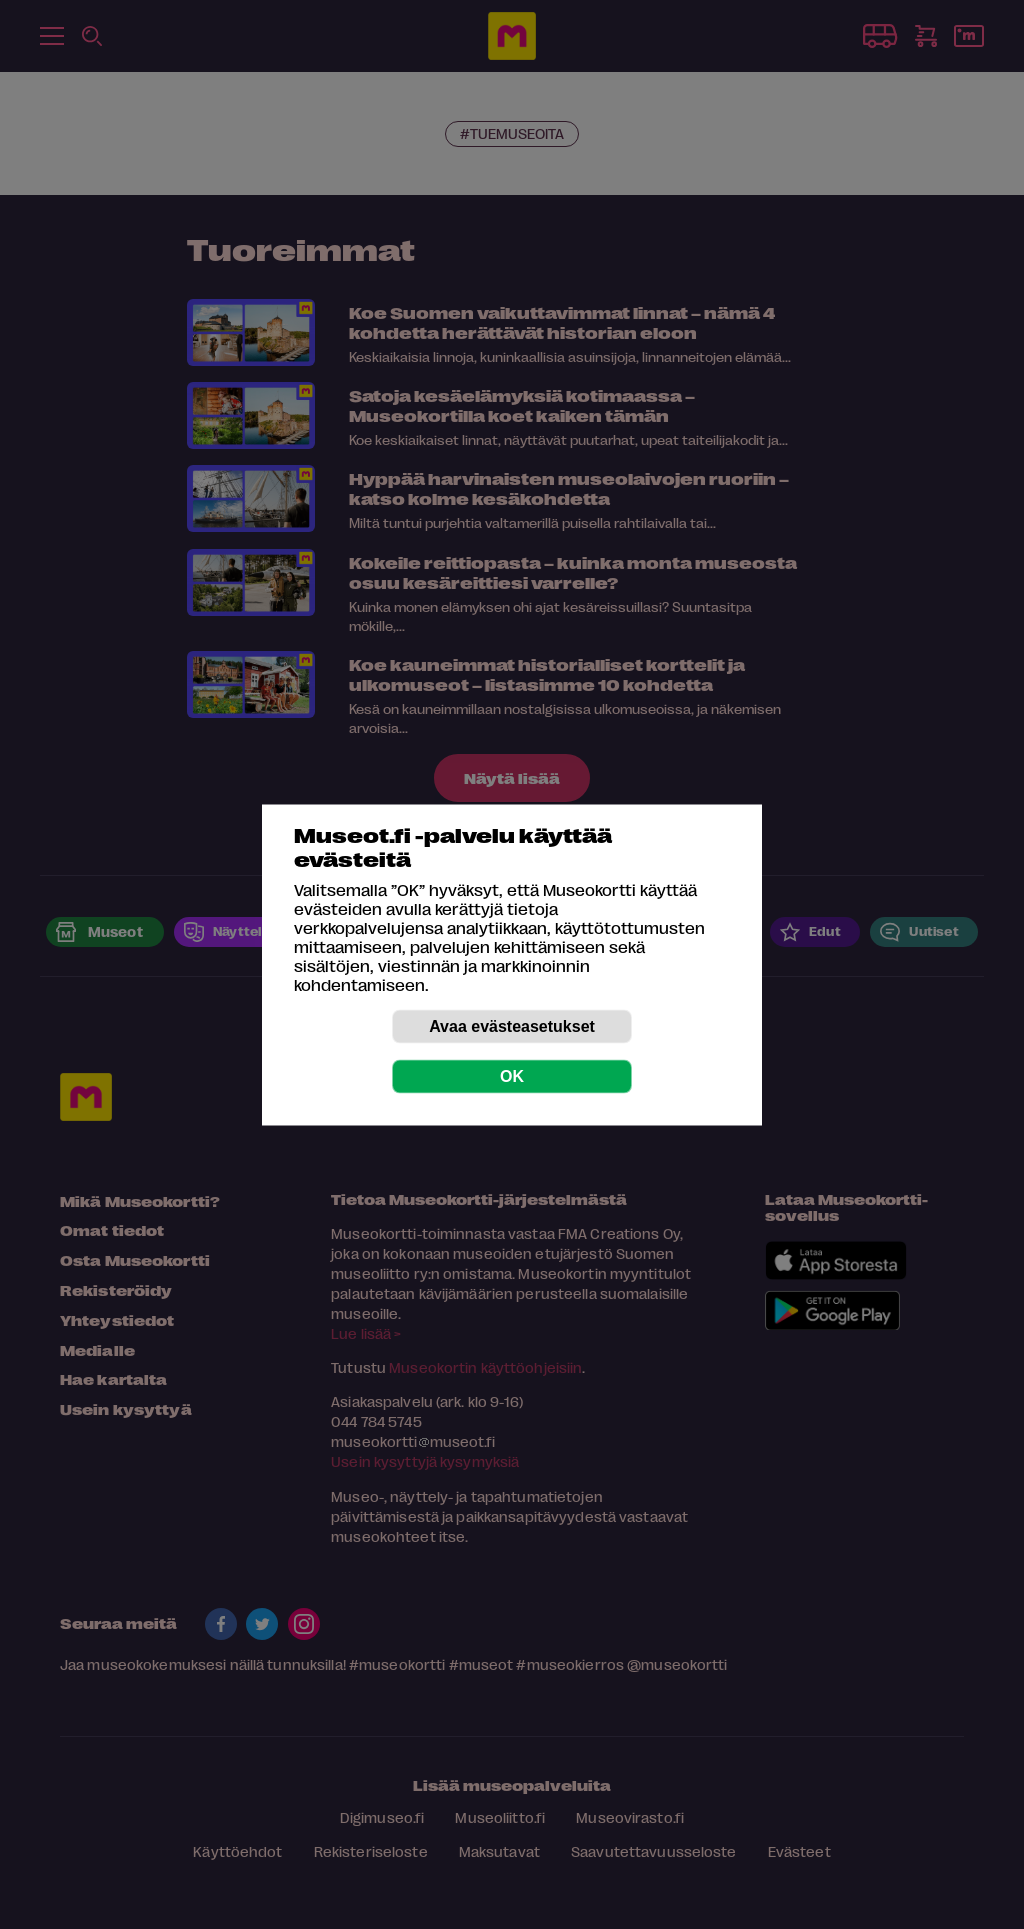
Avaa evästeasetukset (512, 1025)
